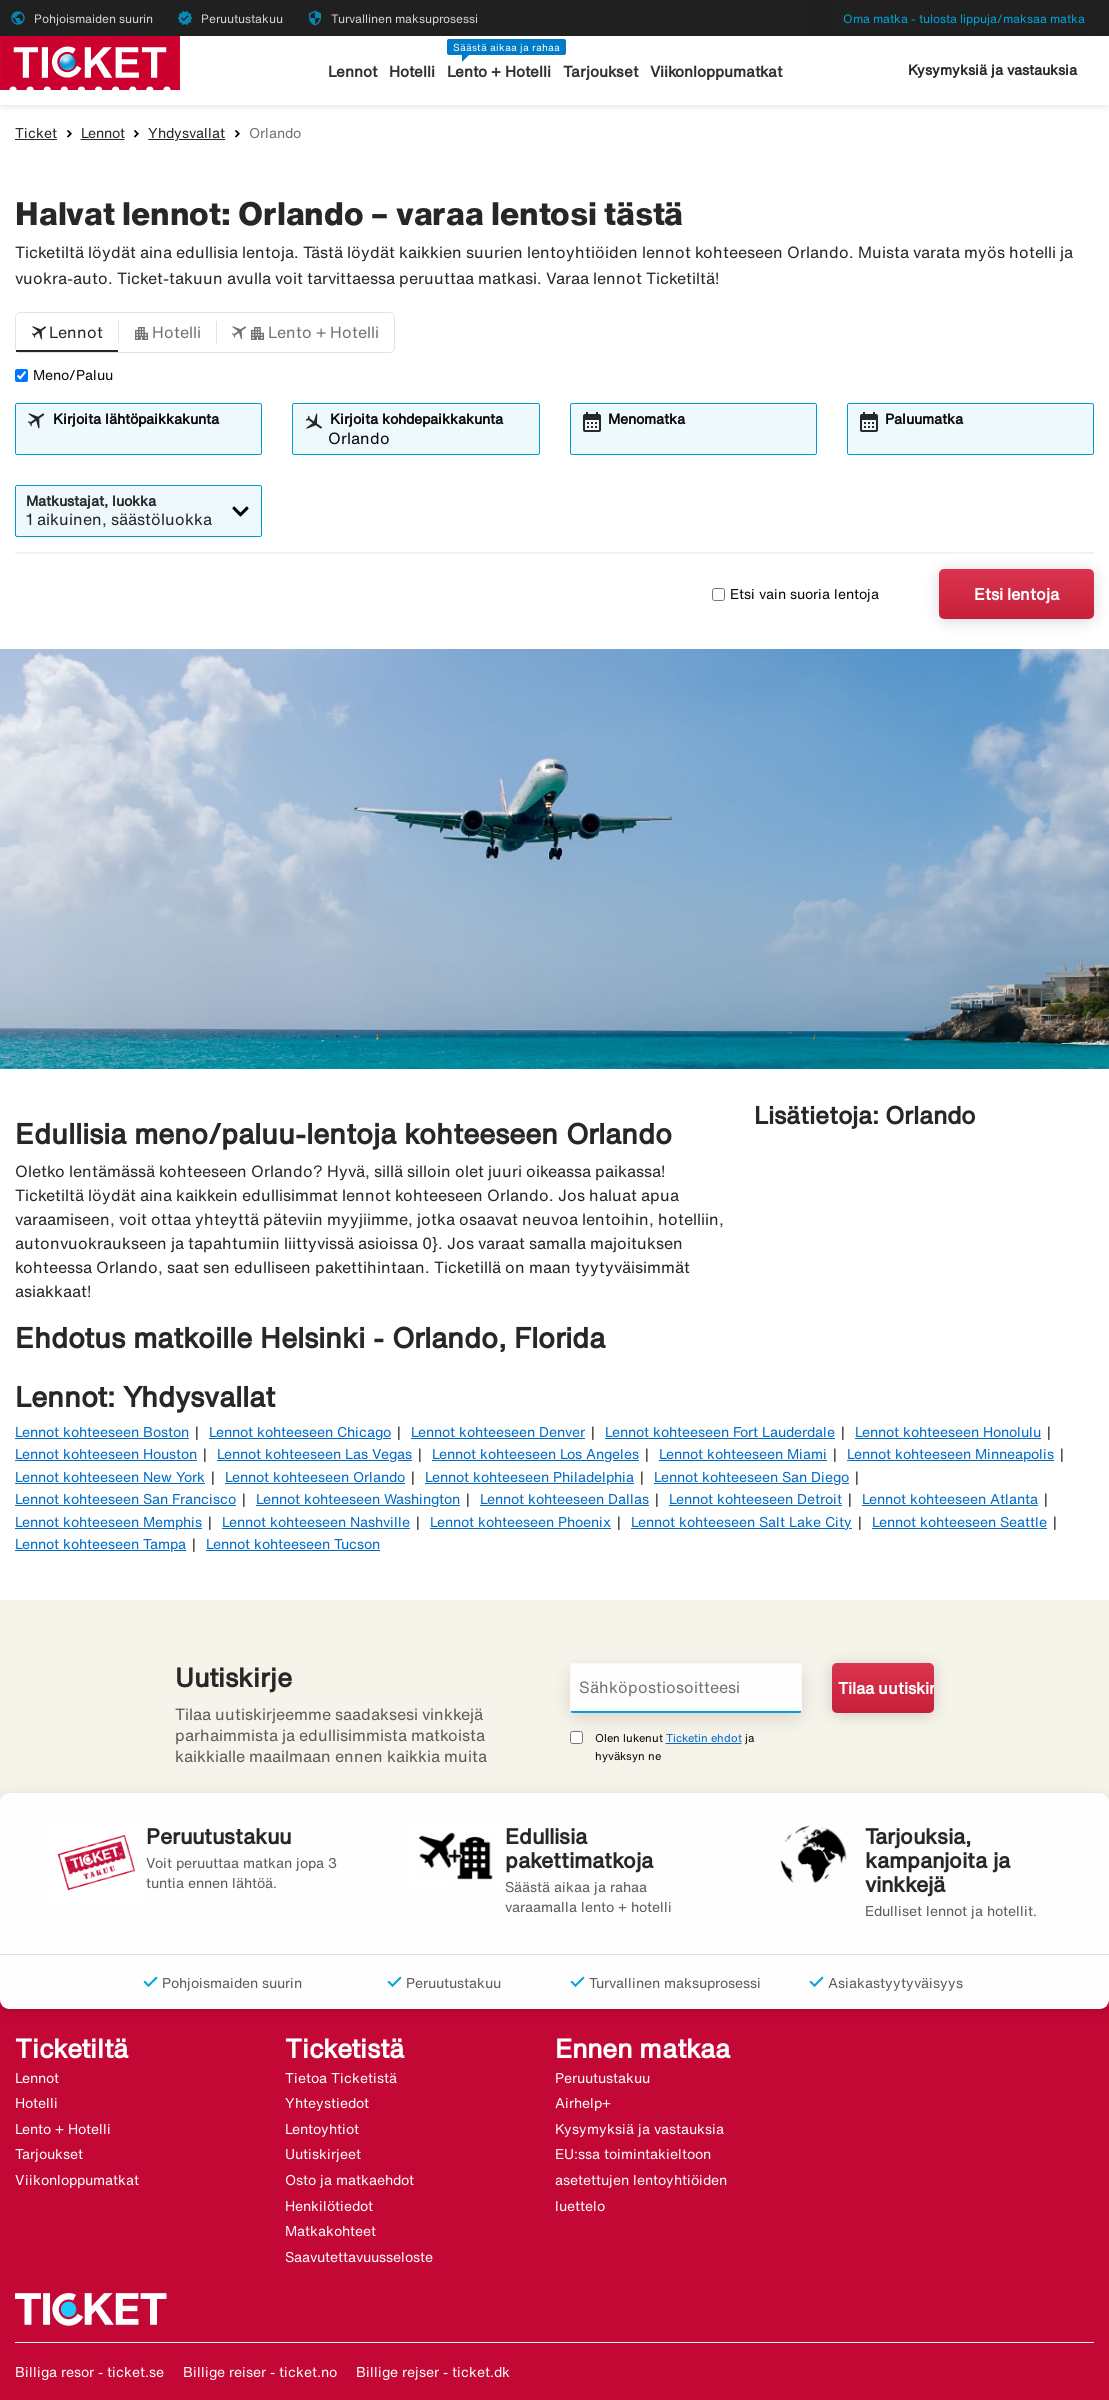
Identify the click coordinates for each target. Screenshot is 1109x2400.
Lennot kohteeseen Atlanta (950, 1499)
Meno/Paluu (64, 375)
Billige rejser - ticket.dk (433, 2372)
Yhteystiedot (327, 2103)
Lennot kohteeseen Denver (498, 1432)
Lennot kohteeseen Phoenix (520, 1522)
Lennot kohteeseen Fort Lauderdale (720, 1432)
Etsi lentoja (1016, 594)
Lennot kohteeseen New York (110, 1477)
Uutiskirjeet (323, 2154)
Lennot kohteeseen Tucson (293, 1544)
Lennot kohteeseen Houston (106, 1454)
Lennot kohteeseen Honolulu (948, 1432)
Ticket (36, 133)
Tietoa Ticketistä (341, 2078)
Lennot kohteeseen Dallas (564, 1499)
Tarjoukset (600, 71)
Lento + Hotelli (499, 71)
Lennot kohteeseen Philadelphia (529, 1477)
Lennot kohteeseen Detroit (755, 1499)
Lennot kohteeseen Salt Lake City (741, 1522)
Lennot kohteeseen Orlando (315, 1477)
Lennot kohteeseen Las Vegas (314, 1454)
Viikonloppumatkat (716, 71)
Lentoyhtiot (322, 2129)
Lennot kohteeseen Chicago (300, 1432)
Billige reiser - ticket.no (260, 2372)
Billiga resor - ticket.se (89, 2372)
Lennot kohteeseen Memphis (108, 1522)
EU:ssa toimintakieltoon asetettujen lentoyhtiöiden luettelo (641, 2179)
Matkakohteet (330, 2231)
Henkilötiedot (329, 2206)
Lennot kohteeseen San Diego (751, 1477)
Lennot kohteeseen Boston (102, 1432)
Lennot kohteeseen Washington (358, 1499)
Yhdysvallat (186, 133)
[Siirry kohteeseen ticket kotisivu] (90, 61)
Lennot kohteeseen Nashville (316, 1522)
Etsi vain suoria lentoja (795, 594)
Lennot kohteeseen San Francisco (125, 1499)
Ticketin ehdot (704, 1737)
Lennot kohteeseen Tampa (100, 1544)
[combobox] (151, 438)
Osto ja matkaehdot (349, 2180)
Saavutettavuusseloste (359, 2257)
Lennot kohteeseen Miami (743, 1454)
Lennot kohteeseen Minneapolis (950, 1454)
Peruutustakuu (602, 2078)
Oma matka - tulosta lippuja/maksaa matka (964, 18)
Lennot (352, 71)
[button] (67, 333)
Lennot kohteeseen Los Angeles (535, 1454)
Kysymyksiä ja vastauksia (992, 70)
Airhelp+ (583, 2103)
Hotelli (412, 71)
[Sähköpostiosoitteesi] (686, 1688)
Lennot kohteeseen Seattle (959, 1522)
